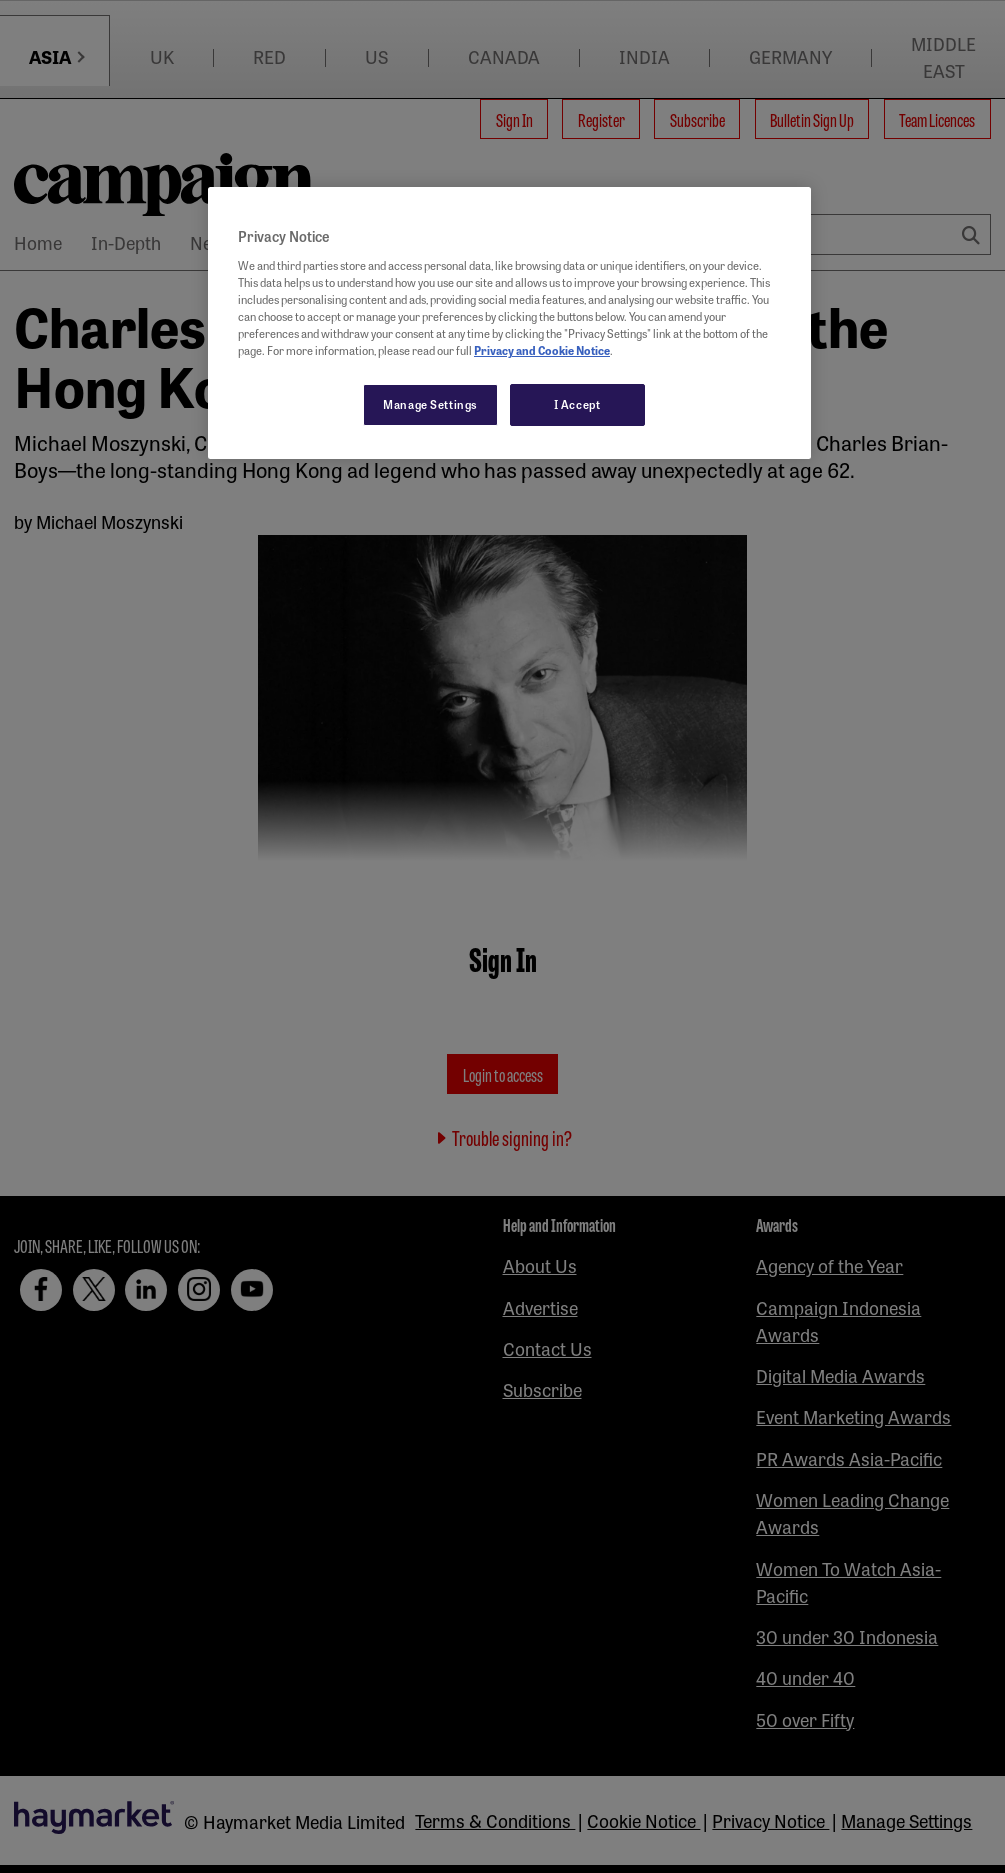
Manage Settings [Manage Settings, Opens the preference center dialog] (430, 404)
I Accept (577, 404)
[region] (509, 323)
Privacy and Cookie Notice (542, 350)
